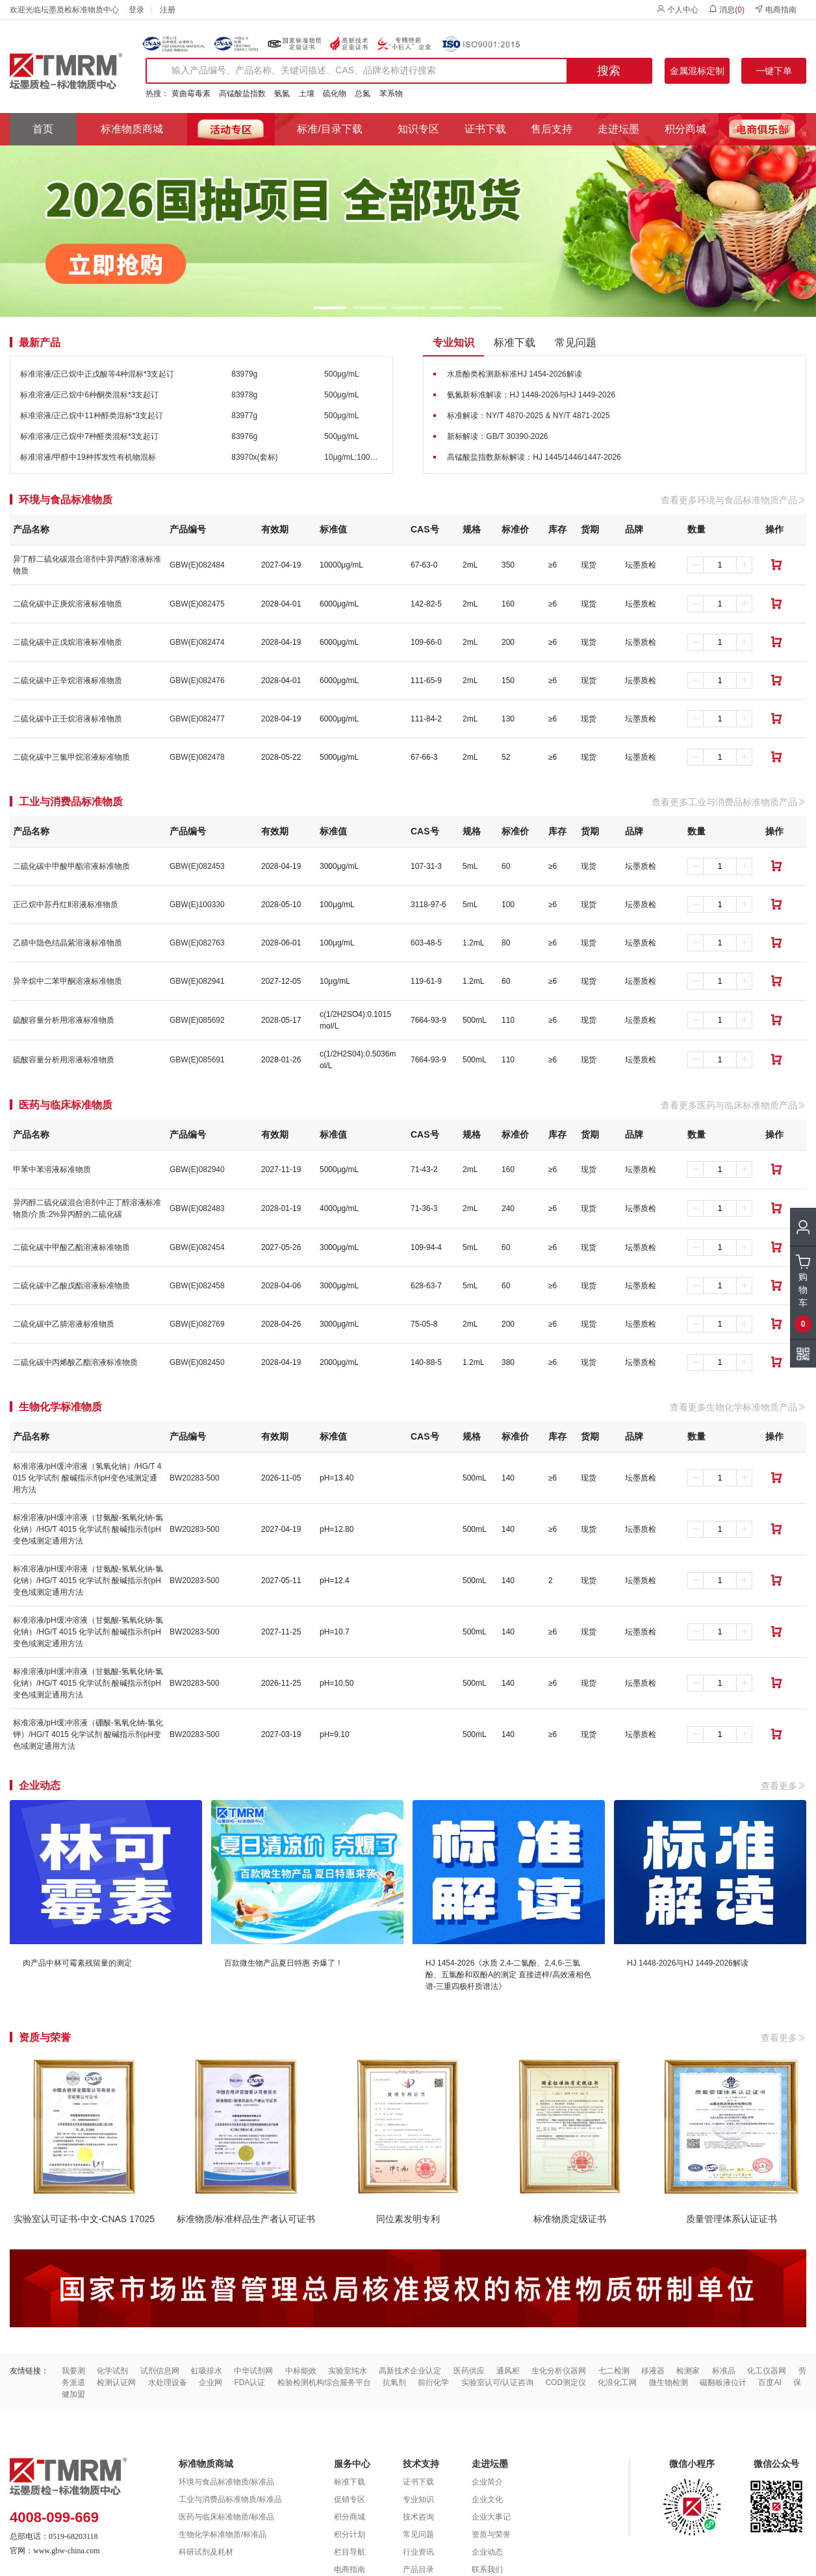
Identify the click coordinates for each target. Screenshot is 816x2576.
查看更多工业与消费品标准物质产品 (729, 802)
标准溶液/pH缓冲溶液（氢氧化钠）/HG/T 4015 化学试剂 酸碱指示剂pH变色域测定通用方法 (87, 1478)
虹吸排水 (206, 2370)
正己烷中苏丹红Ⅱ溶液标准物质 (65, 904)
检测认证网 (116, 2382)
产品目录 (418, 2569)
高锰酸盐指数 (242, 93)
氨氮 (282, 93)
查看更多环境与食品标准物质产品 (733, 500)
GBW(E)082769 (197, 1324)
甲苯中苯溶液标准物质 (52, 1169)
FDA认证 (249, 2382)
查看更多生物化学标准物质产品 (738, 1407)
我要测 (73, 2370)
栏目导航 (349, 2552)
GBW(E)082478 (197, 757)
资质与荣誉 (491, 2534)
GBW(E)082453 (197, 866)
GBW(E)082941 (197, 981)
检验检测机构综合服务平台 (324, 2382)
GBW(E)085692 (197, 1020)
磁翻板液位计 (723, 2382)
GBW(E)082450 (197, 1362)
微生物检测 (668, 2382)
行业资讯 (418, 2552)
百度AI (769, 2382)
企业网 (210, 2382)
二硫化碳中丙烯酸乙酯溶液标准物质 (75, 1362)
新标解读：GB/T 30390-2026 (497, 436)
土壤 (306, 93)
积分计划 (349, 2534)
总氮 (362, 93)
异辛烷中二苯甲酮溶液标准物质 (67, 981)
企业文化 (487, 2499)
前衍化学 (433, 2382)
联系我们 (487, 2569)
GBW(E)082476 (197, 680)
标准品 (723, 2370)
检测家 (688, 2370)
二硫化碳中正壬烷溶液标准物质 (67, 718)
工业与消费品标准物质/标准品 (230, 2499)
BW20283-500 (195, 1477)
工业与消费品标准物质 (71, 802)
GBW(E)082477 (197, 718)
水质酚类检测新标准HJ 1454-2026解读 (514, 374)
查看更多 (783, 1786)
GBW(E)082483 (197, 1208)
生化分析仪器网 (558, 2370)
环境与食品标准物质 (65, 500)
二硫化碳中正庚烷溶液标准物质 (67, 603)
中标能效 (300, 2370)
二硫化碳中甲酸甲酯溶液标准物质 (71, 866)
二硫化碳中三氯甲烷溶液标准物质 (71, 757)
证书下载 (485, 128)
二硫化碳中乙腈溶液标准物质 (63, 1324)
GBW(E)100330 (197, 904)
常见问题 (575, 342)
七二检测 (614, 2370)
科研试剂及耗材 (206, 2552)
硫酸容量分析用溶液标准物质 (63, 1020)
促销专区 (349, 2499)
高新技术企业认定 (410, 2370)
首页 (42, 128)
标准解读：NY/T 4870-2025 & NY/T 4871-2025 (528, 415)
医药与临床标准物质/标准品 (226, 2516)
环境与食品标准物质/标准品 (226, 2481)
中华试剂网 (253, 2370)
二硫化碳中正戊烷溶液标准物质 (67, 642)
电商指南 (775, 9)
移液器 (653, 2370)
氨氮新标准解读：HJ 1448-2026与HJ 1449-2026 (531, 394)
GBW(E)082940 (197, 1169)
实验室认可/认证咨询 (497, 2382)
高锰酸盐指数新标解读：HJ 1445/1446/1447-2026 (533, 457)
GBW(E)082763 (197, 942)
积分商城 (685, 128)
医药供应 (469, 2370)
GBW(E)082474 (197, 642)
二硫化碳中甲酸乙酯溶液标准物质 (71, 1247)
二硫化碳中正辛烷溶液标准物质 (67, 680)
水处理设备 (167, 2382)
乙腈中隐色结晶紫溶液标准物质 (67, 942)
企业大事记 (491, 2516)
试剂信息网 (159, 2370)
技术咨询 (418, 2516)
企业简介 (487, 2481)
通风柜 (508, 2370)
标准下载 (514, 342)
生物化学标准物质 (60, 1407)
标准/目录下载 (329, 128)
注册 (167, 9)
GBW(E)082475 (197, 603)
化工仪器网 (766, 2370)
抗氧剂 (394, 2382)
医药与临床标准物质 (65, 1105)
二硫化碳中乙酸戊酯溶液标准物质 (71, 1285)
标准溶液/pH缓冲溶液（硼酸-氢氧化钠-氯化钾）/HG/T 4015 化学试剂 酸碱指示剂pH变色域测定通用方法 (88, 1734)
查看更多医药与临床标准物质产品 (733, 1105)
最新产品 (39, 343)
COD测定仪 (565, 2382)
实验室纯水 (347, 2370)
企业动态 (487, 2552)
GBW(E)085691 (197, 1059)
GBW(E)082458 (197, 1285)
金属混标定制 (697, 71)
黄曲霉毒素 (191, 93)
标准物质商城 (132, 128)
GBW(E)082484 (197, 564)
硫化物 (334, 93)
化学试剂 (112, 2370)
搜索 (608, 70)
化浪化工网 (617, 2382)
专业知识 (453, 342)
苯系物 (391, 93)
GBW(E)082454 (197, 1247)
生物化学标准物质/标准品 (222, 2534)
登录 (136, 9)
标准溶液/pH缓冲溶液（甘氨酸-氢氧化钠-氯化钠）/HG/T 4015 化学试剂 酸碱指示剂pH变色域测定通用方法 (88, 1529)
